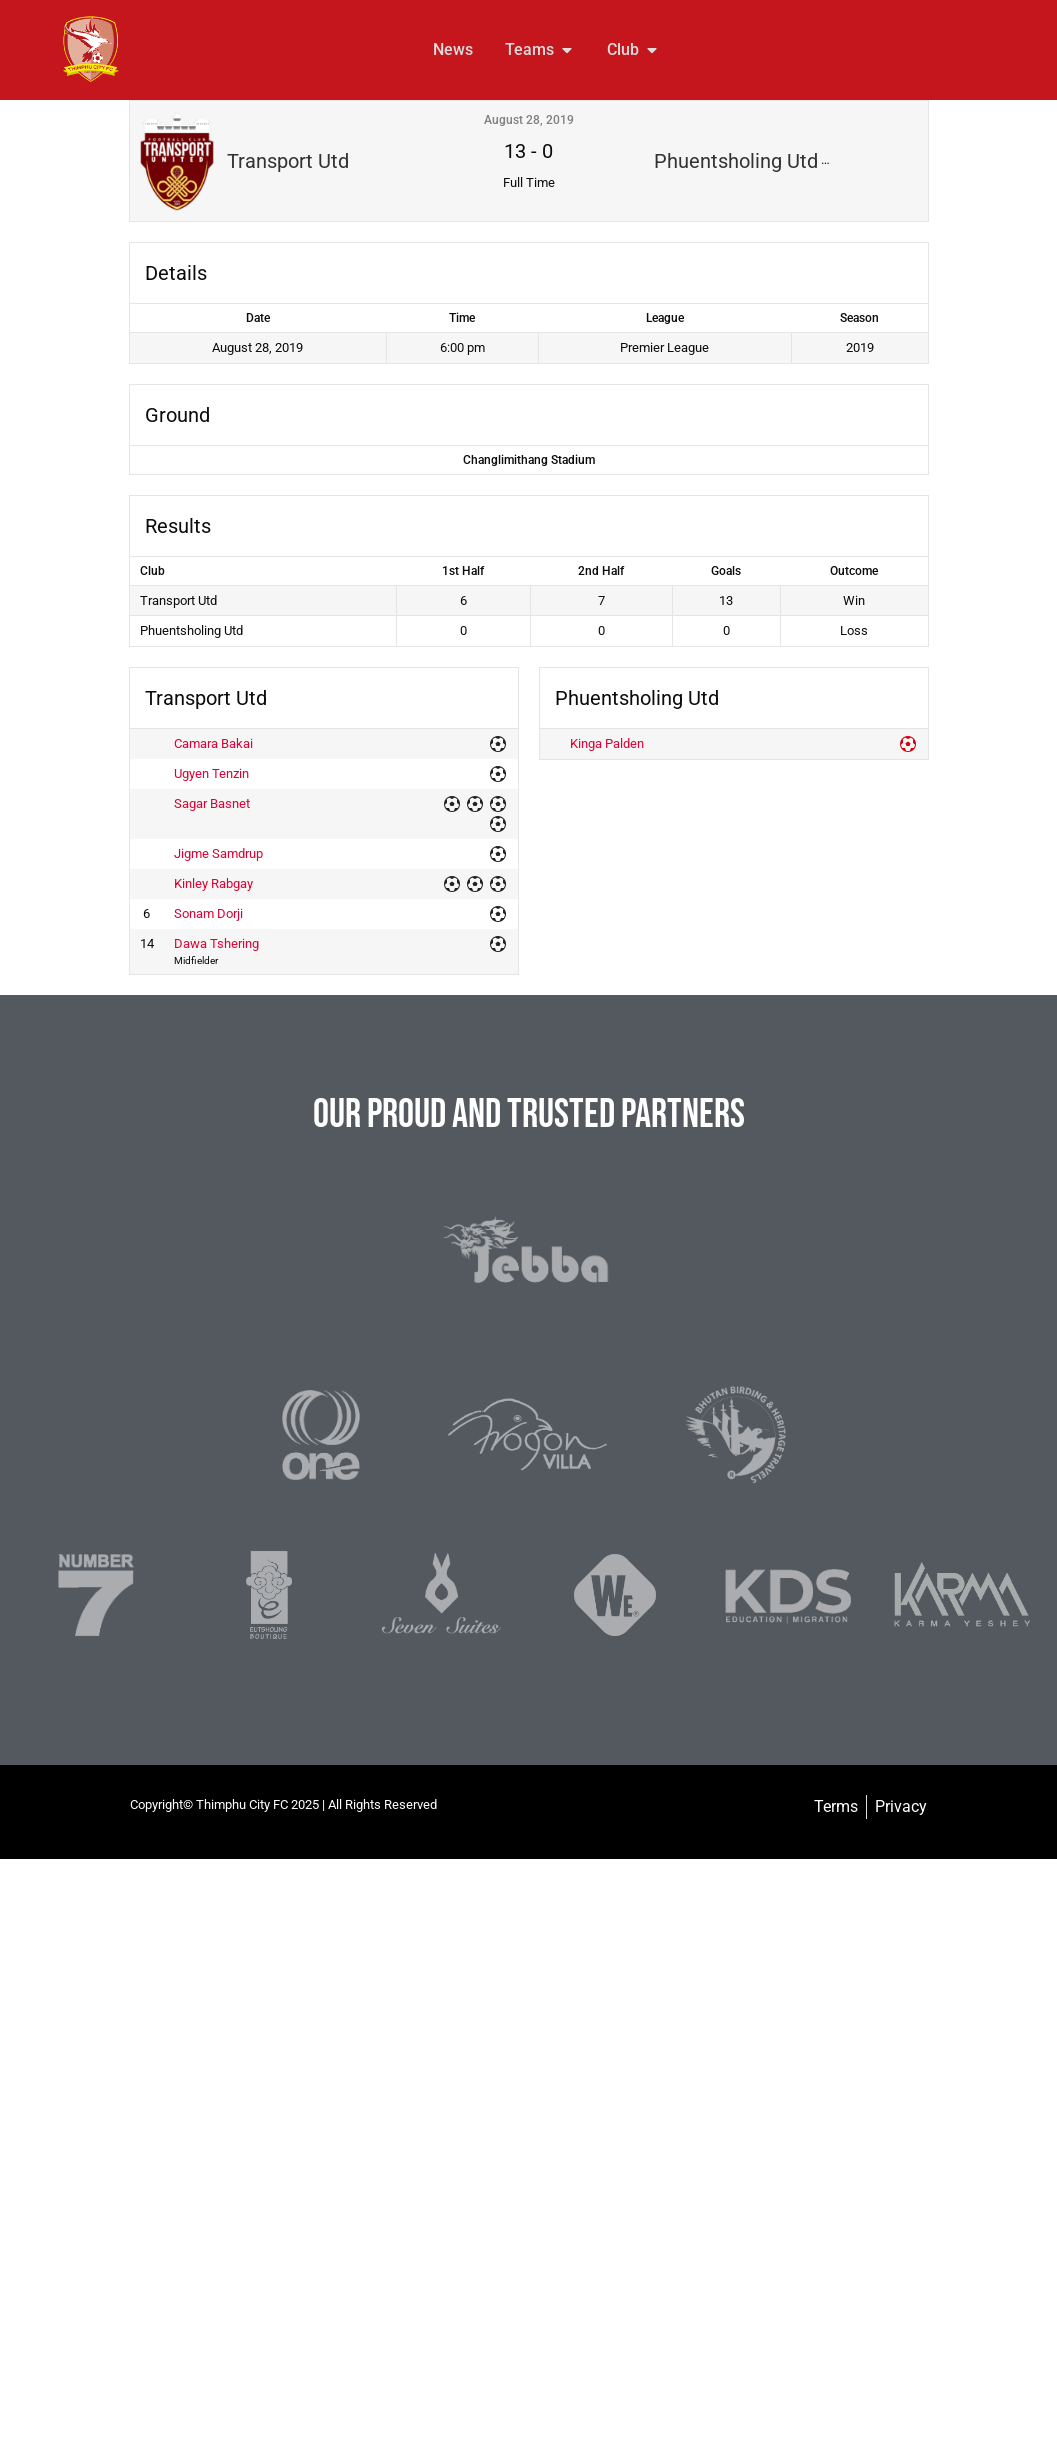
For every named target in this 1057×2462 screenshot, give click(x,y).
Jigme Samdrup (218, 853)
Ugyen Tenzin (211, 773)
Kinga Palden (607, 743)
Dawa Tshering (216, 943)
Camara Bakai (213, 743)
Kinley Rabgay (213, 883)
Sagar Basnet (212, 803)
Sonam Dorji (208, 913)
